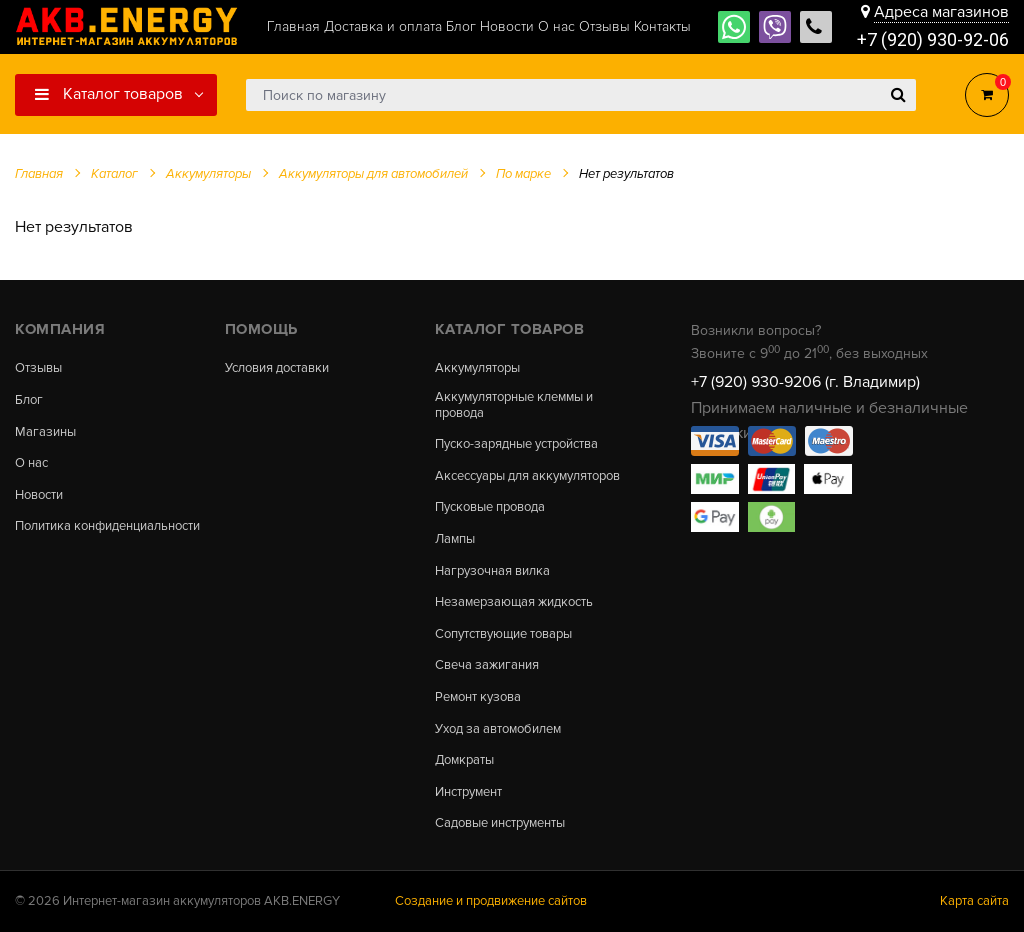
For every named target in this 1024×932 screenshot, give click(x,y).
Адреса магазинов (941, 12)
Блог (29, 400)
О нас (31, 463)
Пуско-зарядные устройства (516, 444)
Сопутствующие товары (503, 634)
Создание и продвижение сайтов (491, 901)
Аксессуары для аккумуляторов (527, 476)
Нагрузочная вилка (492, 571)
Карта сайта (974, 901)
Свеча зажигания (487, 665)
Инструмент (468, 792)
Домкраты (464, 760)
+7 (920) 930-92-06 (933, 39)
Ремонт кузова (478, 697)
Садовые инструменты (500, 823)
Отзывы (38, 368)
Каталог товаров (109, 94)
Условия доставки (277, 368)
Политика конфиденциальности (107, 526)
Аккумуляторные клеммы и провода (514, 405)
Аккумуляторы (477, 368)
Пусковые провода (490, 507)
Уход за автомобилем (498, 729)
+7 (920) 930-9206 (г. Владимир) (805, 382)
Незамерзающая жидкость (514, 602)
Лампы (455, 539)
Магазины (45, 432)
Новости (39, 495)
